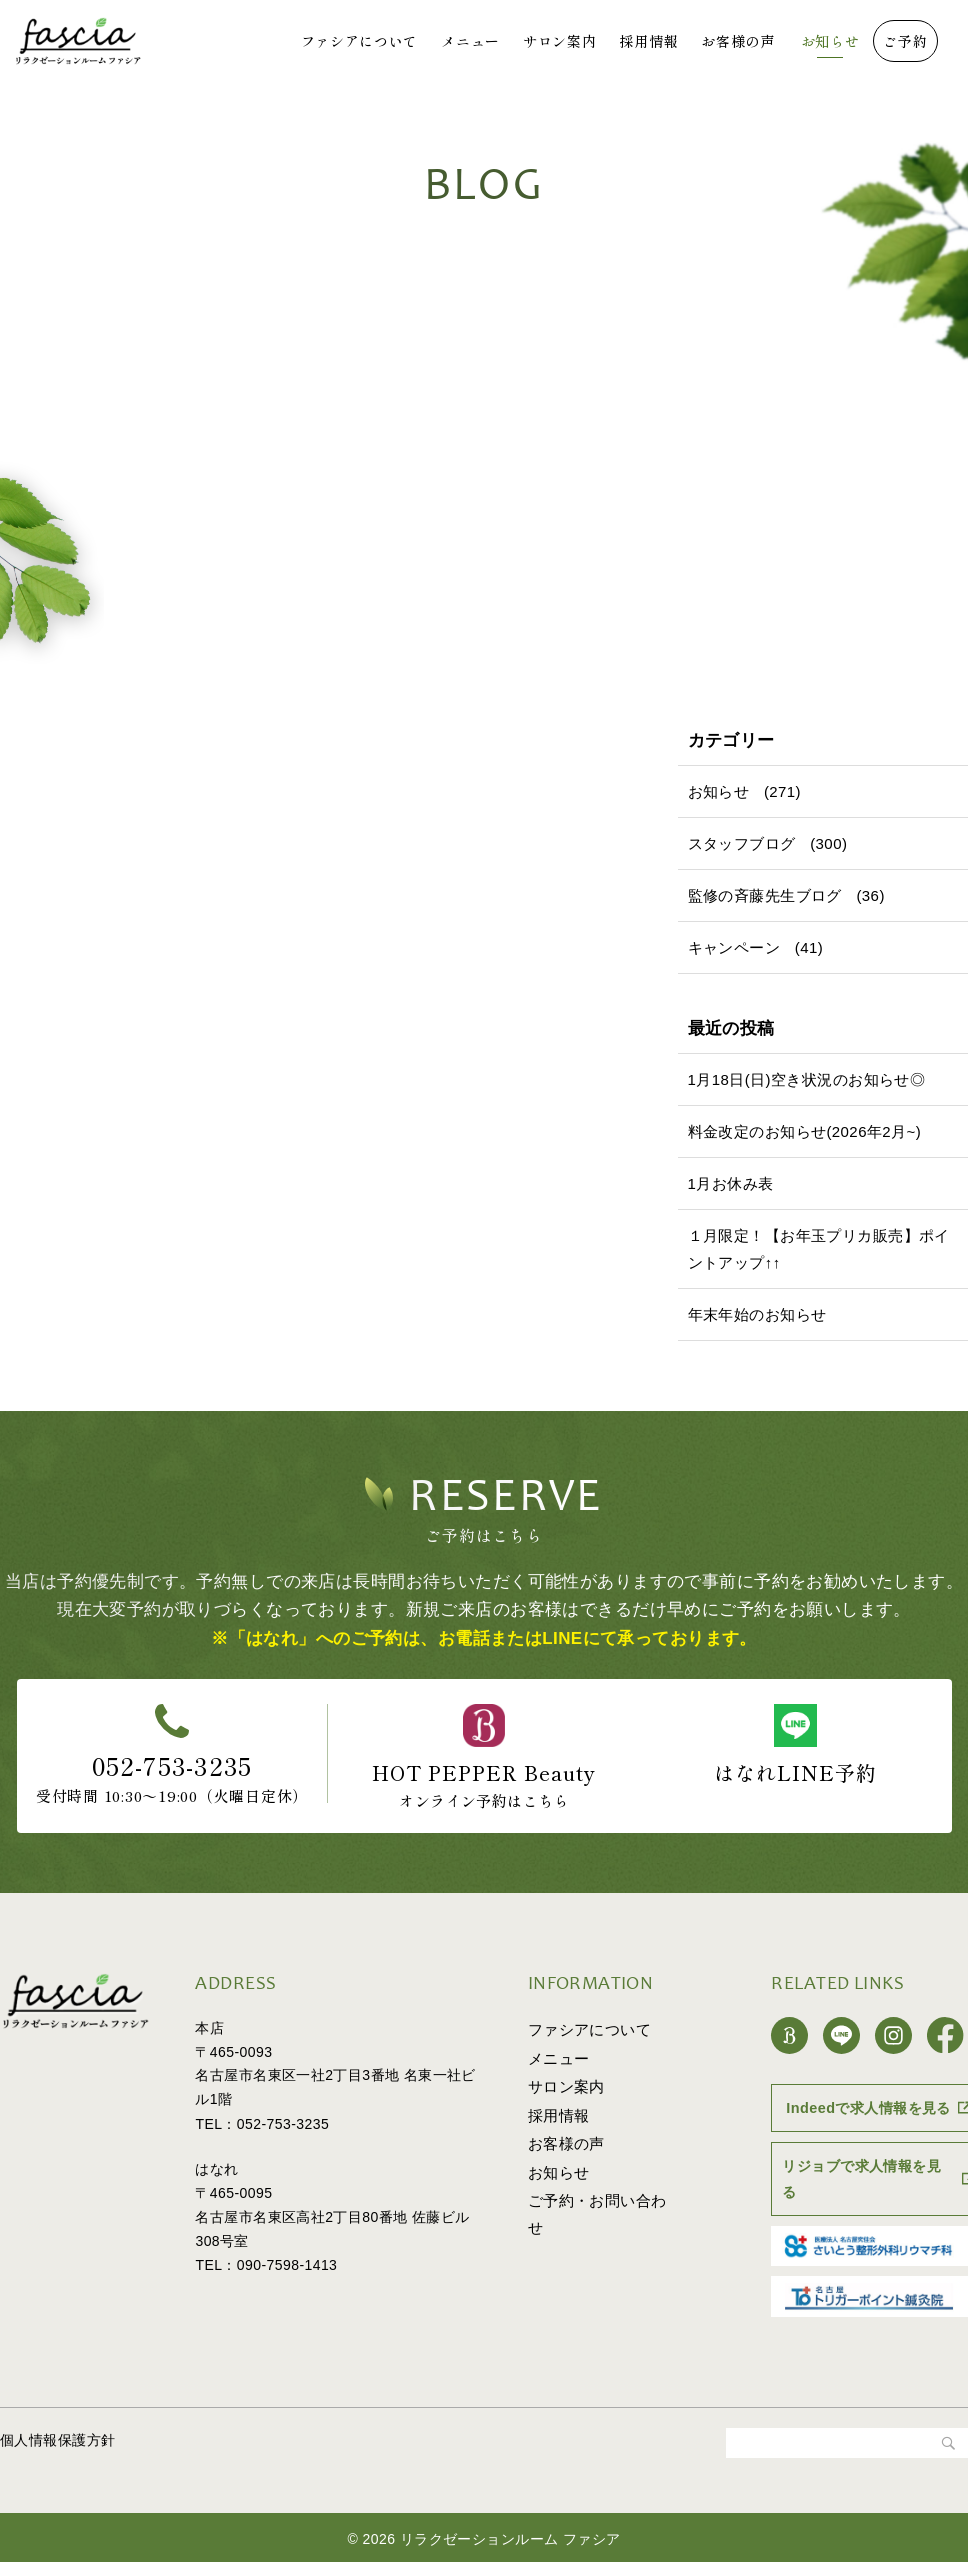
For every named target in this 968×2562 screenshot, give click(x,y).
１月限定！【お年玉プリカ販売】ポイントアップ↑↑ (819, 1249)
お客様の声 (738, 41)
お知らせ (830, 41)
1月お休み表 (731, 1183)
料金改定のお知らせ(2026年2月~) (805, 1131)
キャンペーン (734, 947)
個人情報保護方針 (57, 2437)
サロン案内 (560, 41)
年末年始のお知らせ (757, 1314)
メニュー (470, 41)
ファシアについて (360, 41)
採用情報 (648, 41)
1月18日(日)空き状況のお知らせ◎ (807, 1079)
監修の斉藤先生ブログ (765, 895)
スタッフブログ (742, 843)
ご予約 (905, 41)
